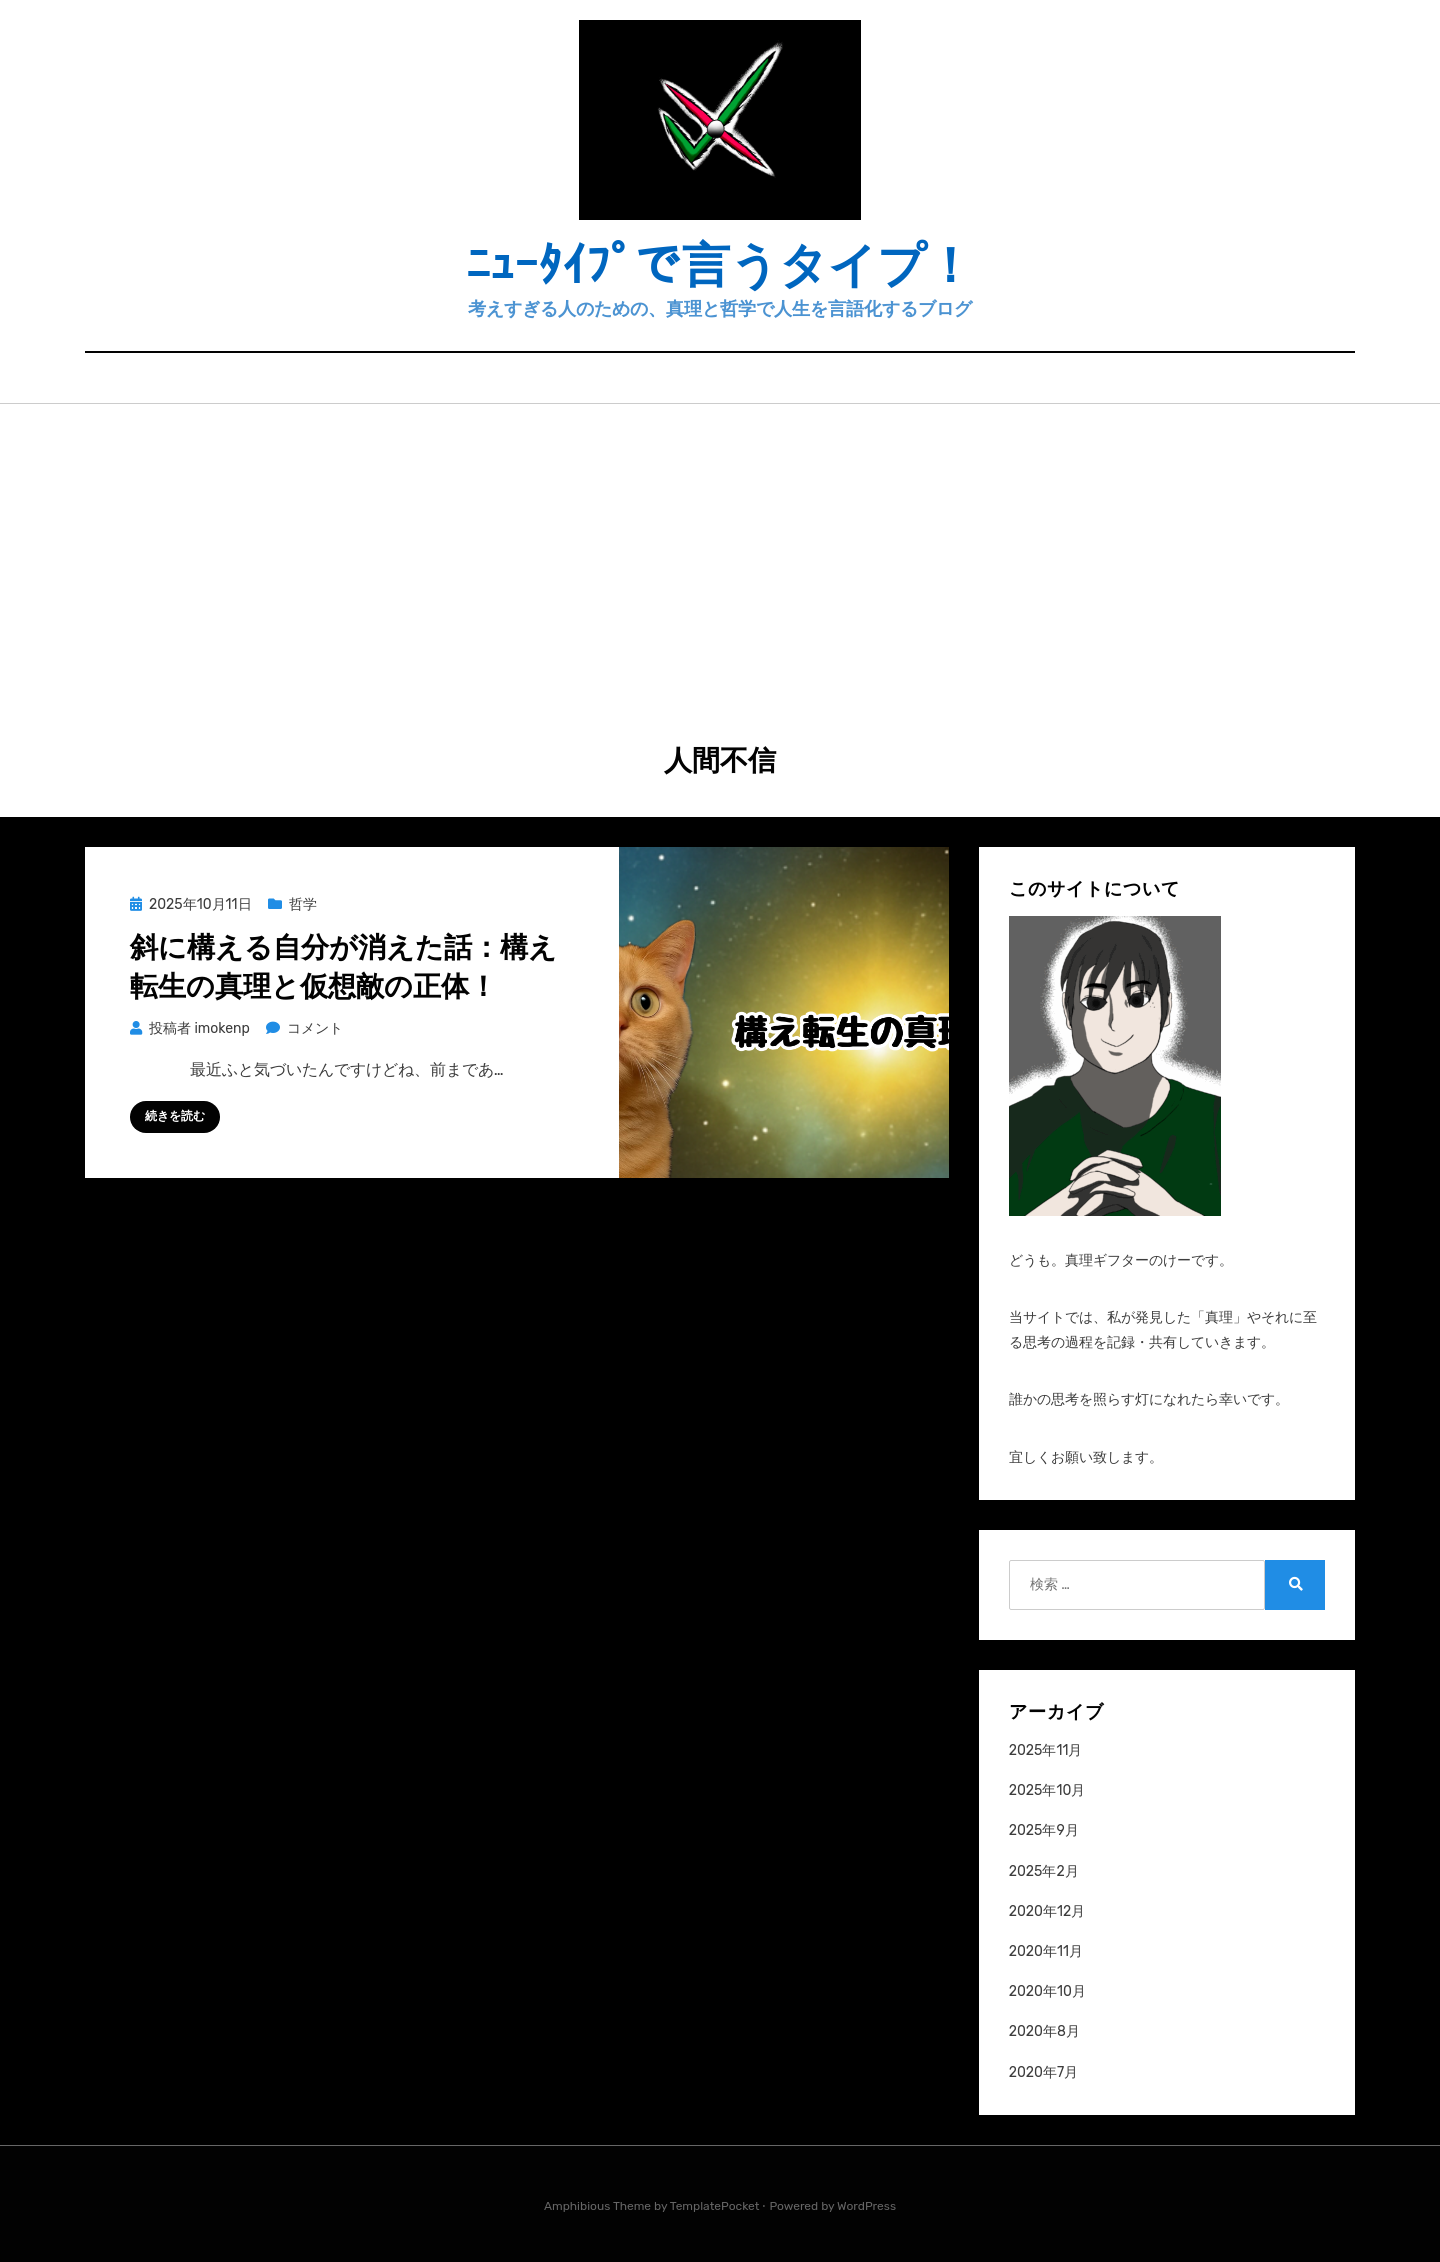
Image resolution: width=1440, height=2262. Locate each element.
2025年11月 (1046, 1750)
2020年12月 (1047, 1911)
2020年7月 (1043, 2072)
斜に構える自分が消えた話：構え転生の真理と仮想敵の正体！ (343, 967)
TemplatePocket (715, 2206)
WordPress (866, 2206)
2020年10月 (1047, 1991)
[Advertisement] (720, 554)
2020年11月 (1046, 1951)
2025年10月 (1047, 1790)
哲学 (303, 904)
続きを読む (175, 1116)
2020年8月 (1044, 2031)
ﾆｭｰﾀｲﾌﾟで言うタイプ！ (720, 265)
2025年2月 (1044, 1871)
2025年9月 (1044, 1830)
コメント (314, 1028)
